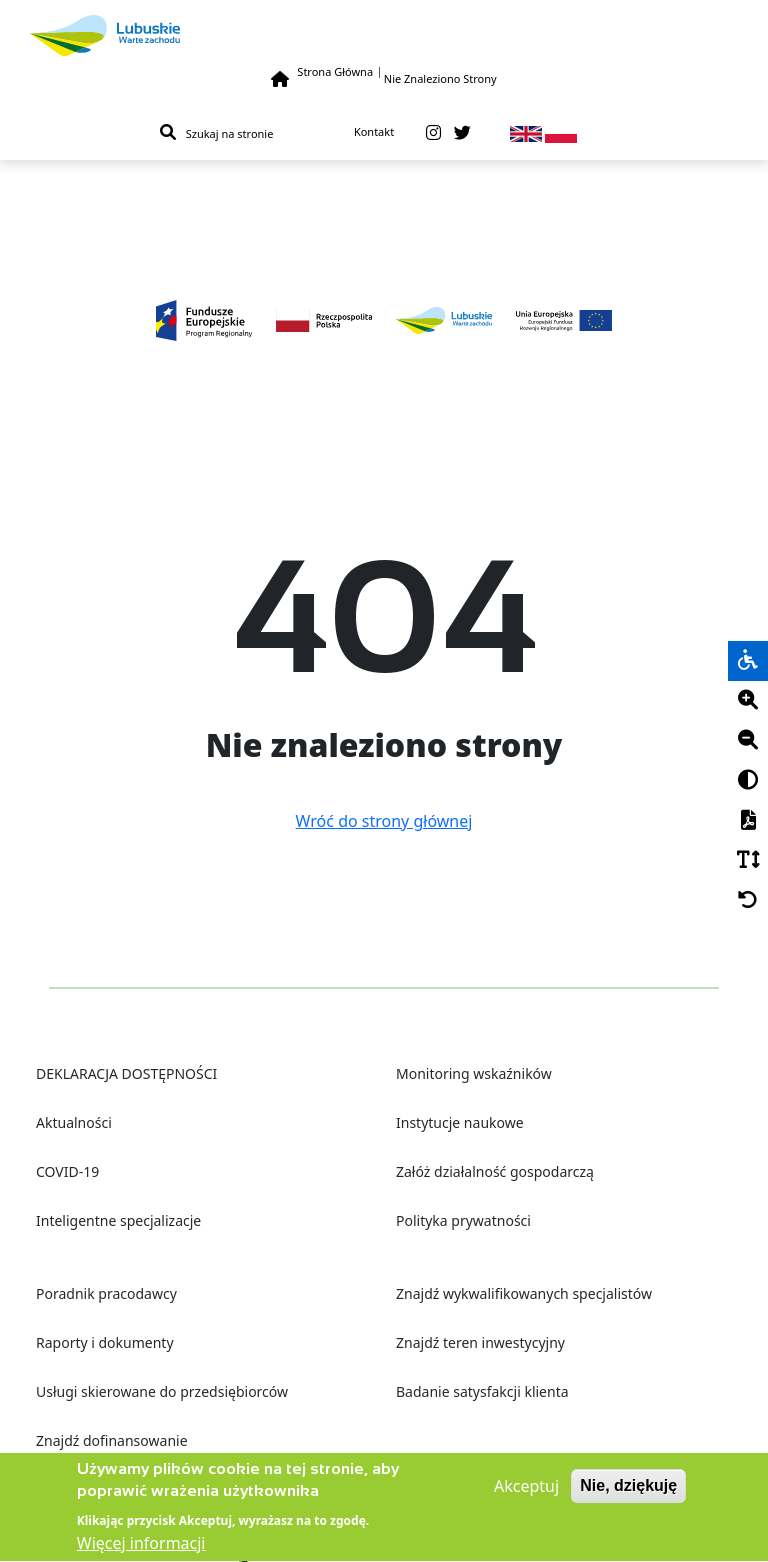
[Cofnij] (748, 901)
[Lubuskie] (384, 35)
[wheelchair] (748, 661)
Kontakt (374, 131)
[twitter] (462, 133)
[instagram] (433, 133)
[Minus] (748, 741)
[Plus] (748, 701)
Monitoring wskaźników (474, 1073)
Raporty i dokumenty (105, 1342)
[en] (526, 132)
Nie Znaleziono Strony (440, 78)
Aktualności (74, 1122)
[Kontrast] (748, 781)
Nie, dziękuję (628, 1491)
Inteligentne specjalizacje (118, 1220)
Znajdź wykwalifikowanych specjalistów (524, 1293)
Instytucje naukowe (460, 1122)
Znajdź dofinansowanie (112, 1440)
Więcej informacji (141, 1550)
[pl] (561, 132)
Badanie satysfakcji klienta (482, 1391)
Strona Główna (335, 71)
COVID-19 (67, 1171)
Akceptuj (526, 1492)
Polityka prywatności (463, 1220)
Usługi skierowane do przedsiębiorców (162, 1391)
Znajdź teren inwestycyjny (480, 1342)
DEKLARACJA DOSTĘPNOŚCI (126, 1073)
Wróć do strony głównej (384, 821)
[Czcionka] (748, 861)
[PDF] (748, 821)
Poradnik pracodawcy (106, 1293)
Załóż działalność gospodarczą (495, 1171)
